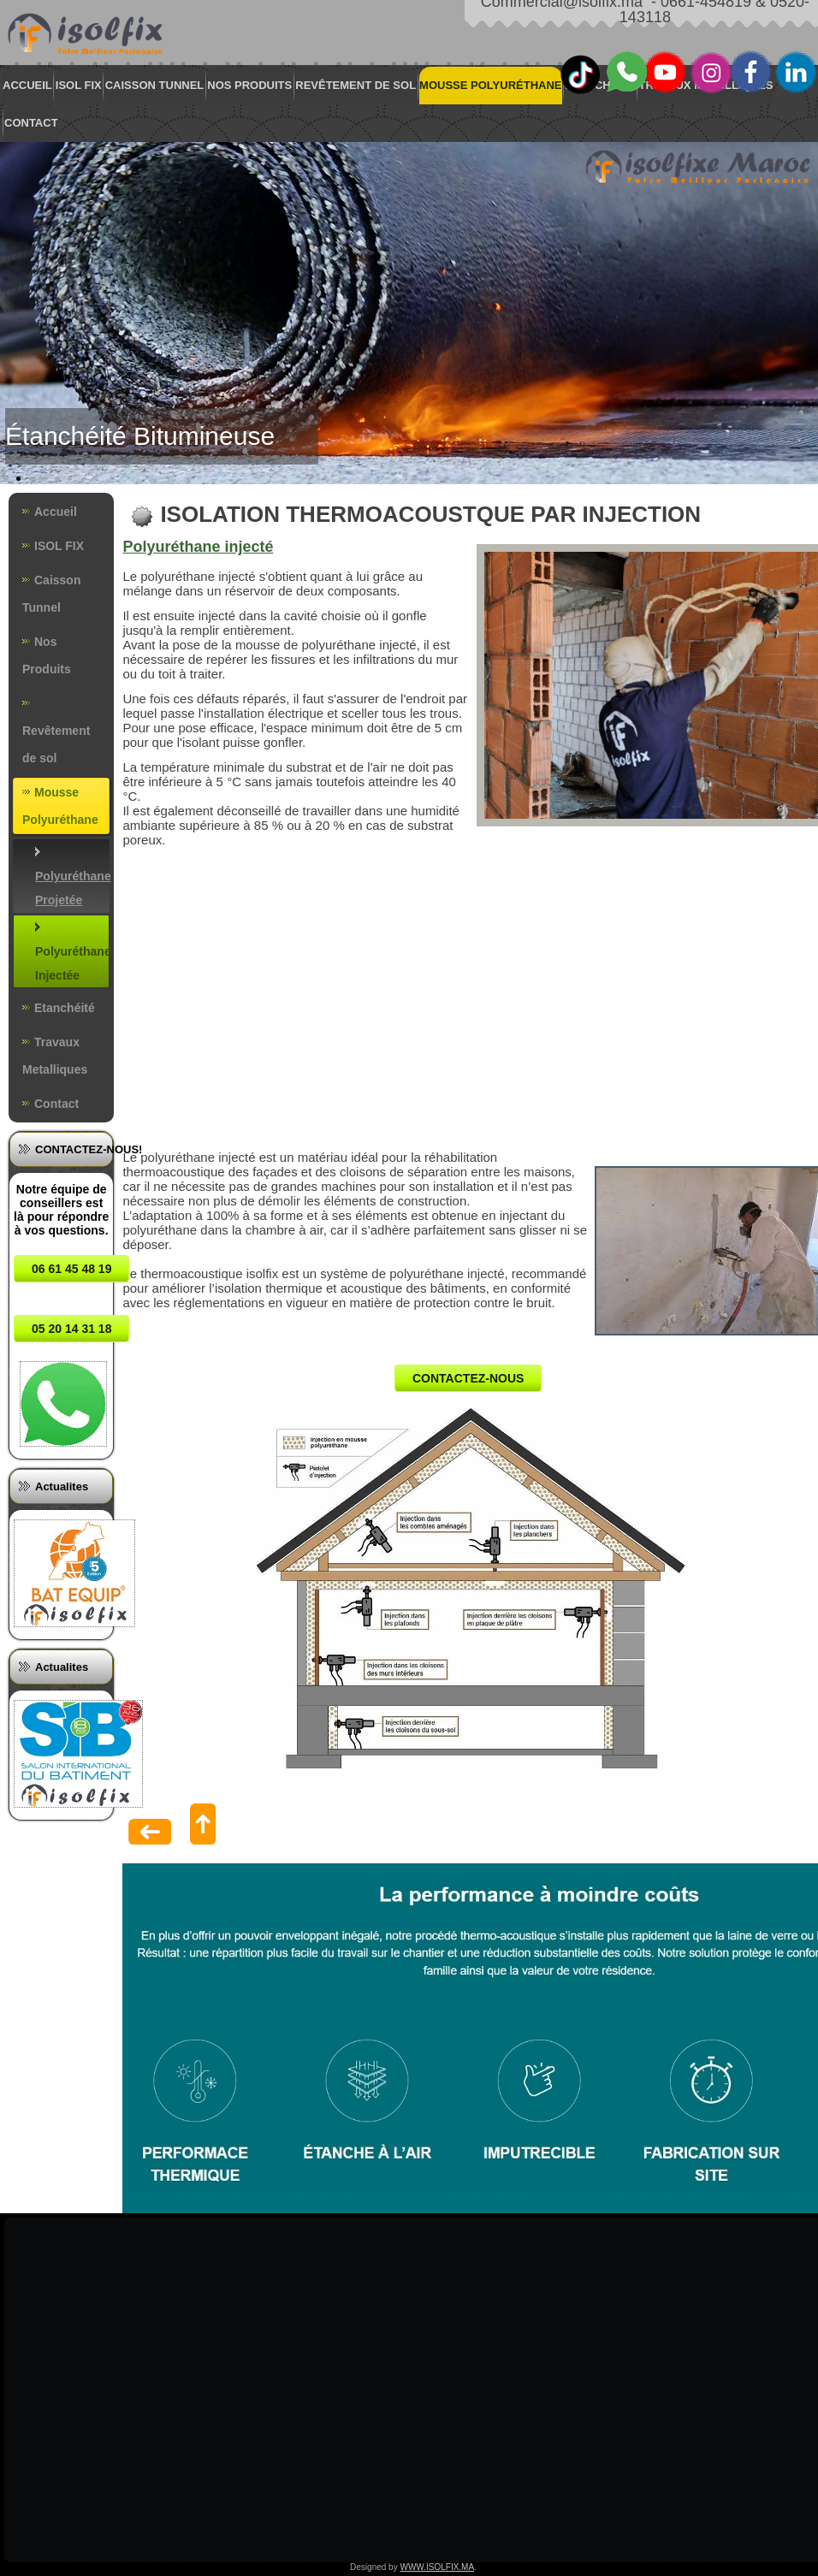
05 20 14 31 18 (71, 1328)
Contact (31, 122)
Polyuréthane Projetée (72, 888)
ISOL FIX (79, 85)
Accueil (27, 85)
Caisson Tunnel (154, 85)
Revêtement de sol (355, 85)
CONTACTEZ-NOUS (468, 1378)
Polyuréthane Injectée (72, 963)
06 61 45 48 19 (71, 1269)
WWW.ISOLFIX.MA (437, 2567)
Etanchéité (601, 85)
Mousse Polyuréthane (490, 85)
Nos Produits (249, 85)
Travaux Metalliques (54, 1055)
